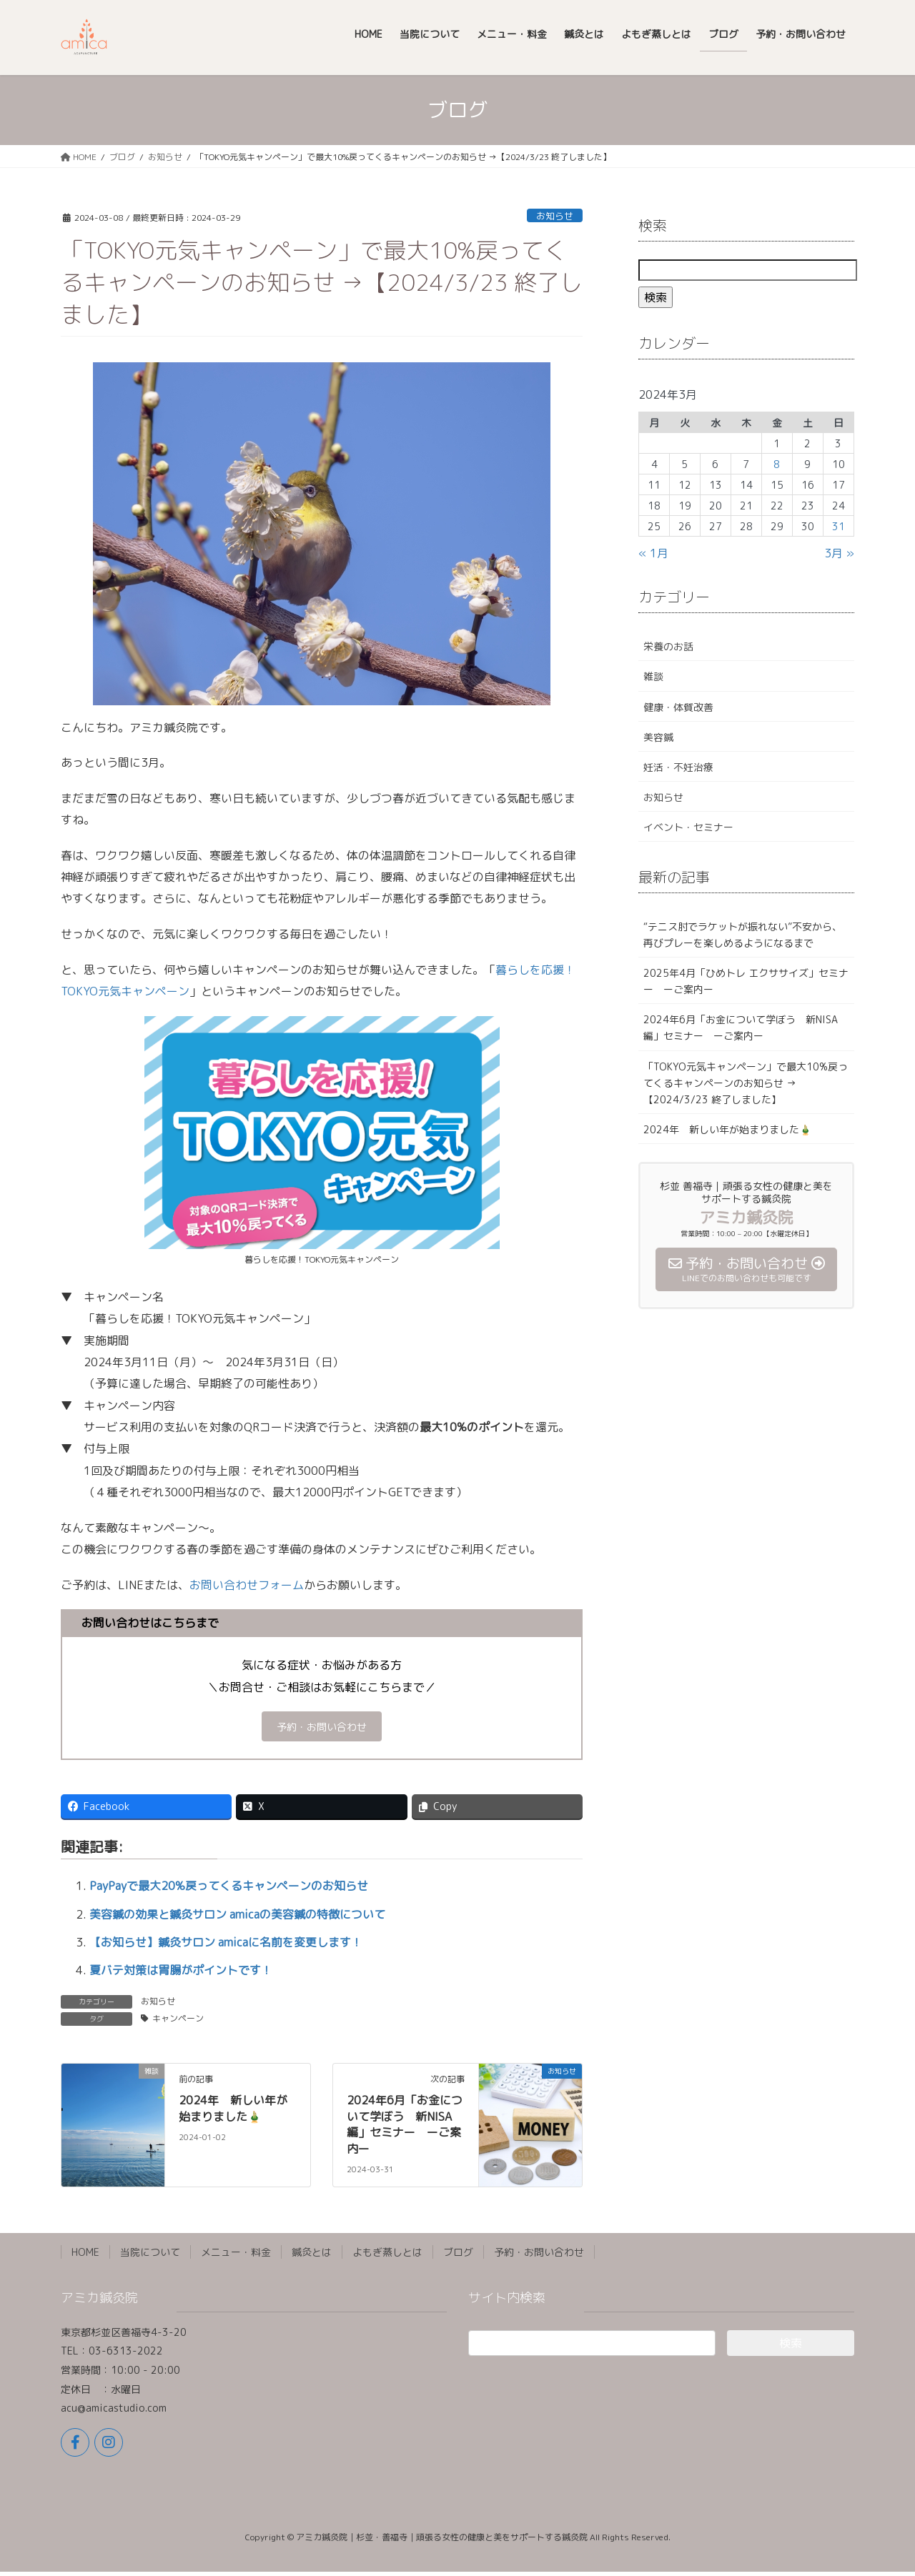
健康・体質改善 (678, 707)
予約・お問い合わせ (321, 1728)
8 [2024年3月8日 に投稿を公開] (776, 464)
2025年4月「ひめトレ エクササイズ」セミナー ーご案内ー (746, 981)
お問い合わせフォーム (246, 1585)
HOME (85, 2256)
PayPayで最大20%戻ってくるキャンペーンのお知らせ (228, 1890)
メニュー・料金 (236, 2256)
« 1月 (653, 553)
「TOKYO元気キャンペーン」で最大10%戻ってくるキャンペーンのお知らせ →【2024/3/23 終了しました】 (745, 1083)
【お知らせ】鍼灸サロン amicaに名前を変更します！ (225, 1946)
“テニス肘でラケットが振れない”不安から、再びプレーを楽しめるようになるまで (742, 935)
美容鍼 (658, 737)
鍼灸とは (312, 2256)
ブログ (458, 2256)
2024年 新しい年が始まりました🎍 (233, 2112)
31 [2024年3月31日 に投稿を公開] (838, 526)
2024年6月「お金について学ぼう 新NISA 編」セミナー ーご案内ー (405, 2128)
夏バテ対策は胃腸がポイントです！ (180, 1973)
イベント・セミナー (688, 827)
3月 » (839, 553)
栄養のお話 (668, 646)
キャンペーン (178, 2022)
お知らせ (554, 215)
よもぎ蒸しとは (387, 2256)
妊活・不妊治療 (678, 767)
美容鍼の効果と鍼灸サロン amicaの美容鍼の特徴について (237, 1918)
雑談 (653, 676)
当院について (150, 2256)
